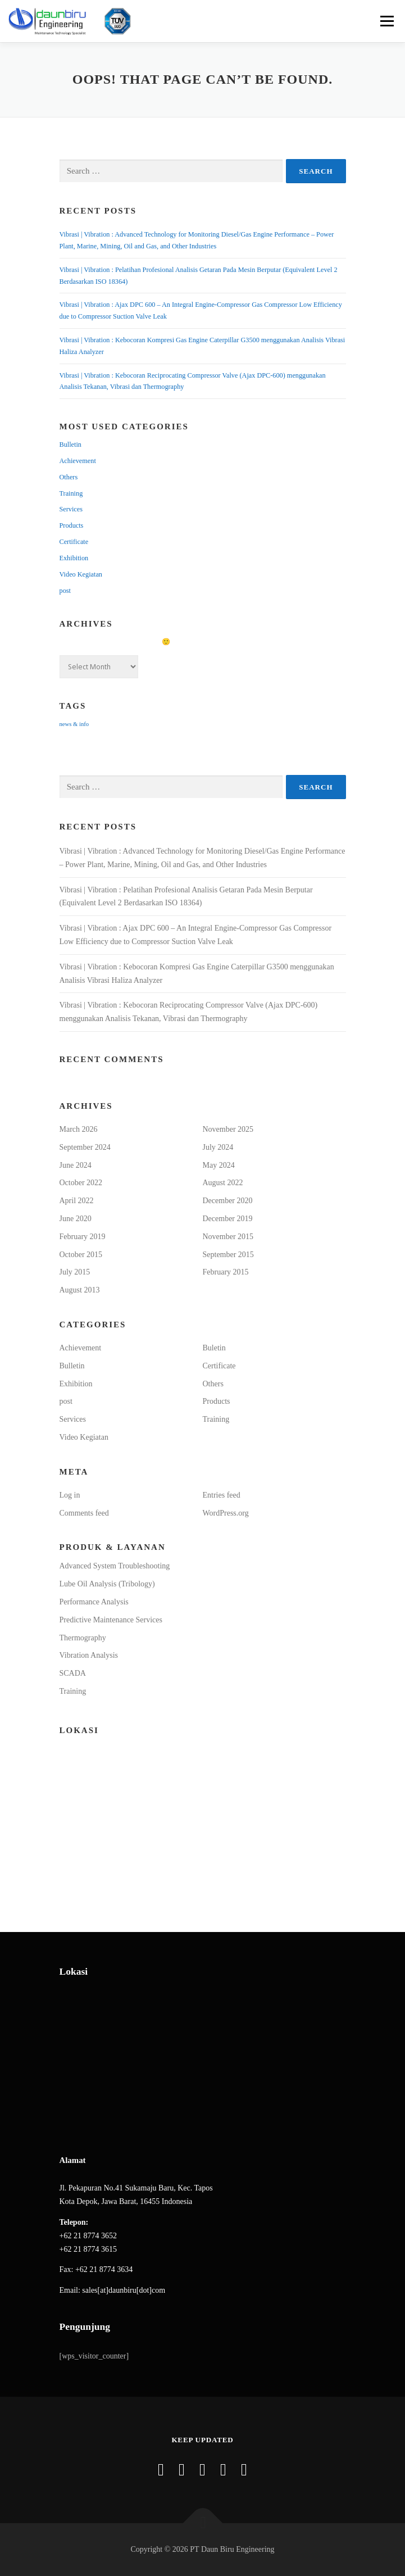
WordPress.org (226, 1513)
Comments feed (84, 1513)
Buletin (214, 1348)
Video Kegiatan (81, 574)
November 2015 (228, 1236)
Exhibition (74, 558)
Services (71, 509)
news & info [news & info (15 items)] (74, 724)
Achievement (78, 461)
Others (69, 477)
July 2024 (218, 1147)
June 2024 (76, 1165)
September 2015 (228, 1254)
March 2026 (79, 1129)
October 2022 (81, 1182)
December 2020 (228, 1200)
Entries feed (221, 1495)
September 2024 (85, 1147)
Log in (70, 1495)
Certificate (74, 542)
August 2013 (80, 1290)
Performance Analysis (94, 1602)
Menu (385, 21)
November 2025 (228, 1129)
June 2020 (76, 1218)
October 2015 (81, 1254)
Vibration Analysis (89, 1655)
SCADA (73, 1673)
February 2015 (226, 1272)
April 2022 (77, 1200)
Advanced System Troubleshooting (115, 1566)
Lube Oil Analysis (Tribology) (107, 1584)
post (65, 591)
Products (72, 525)
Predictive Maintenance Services (111, 1620)
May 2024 (219, 1165)
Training (71, 493)
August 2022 (223, 1182)
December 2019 (228, 1218)
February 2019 (83, 1236)
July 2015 (75, 1272)
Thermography (83, 1638)
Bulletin (70, 444)
